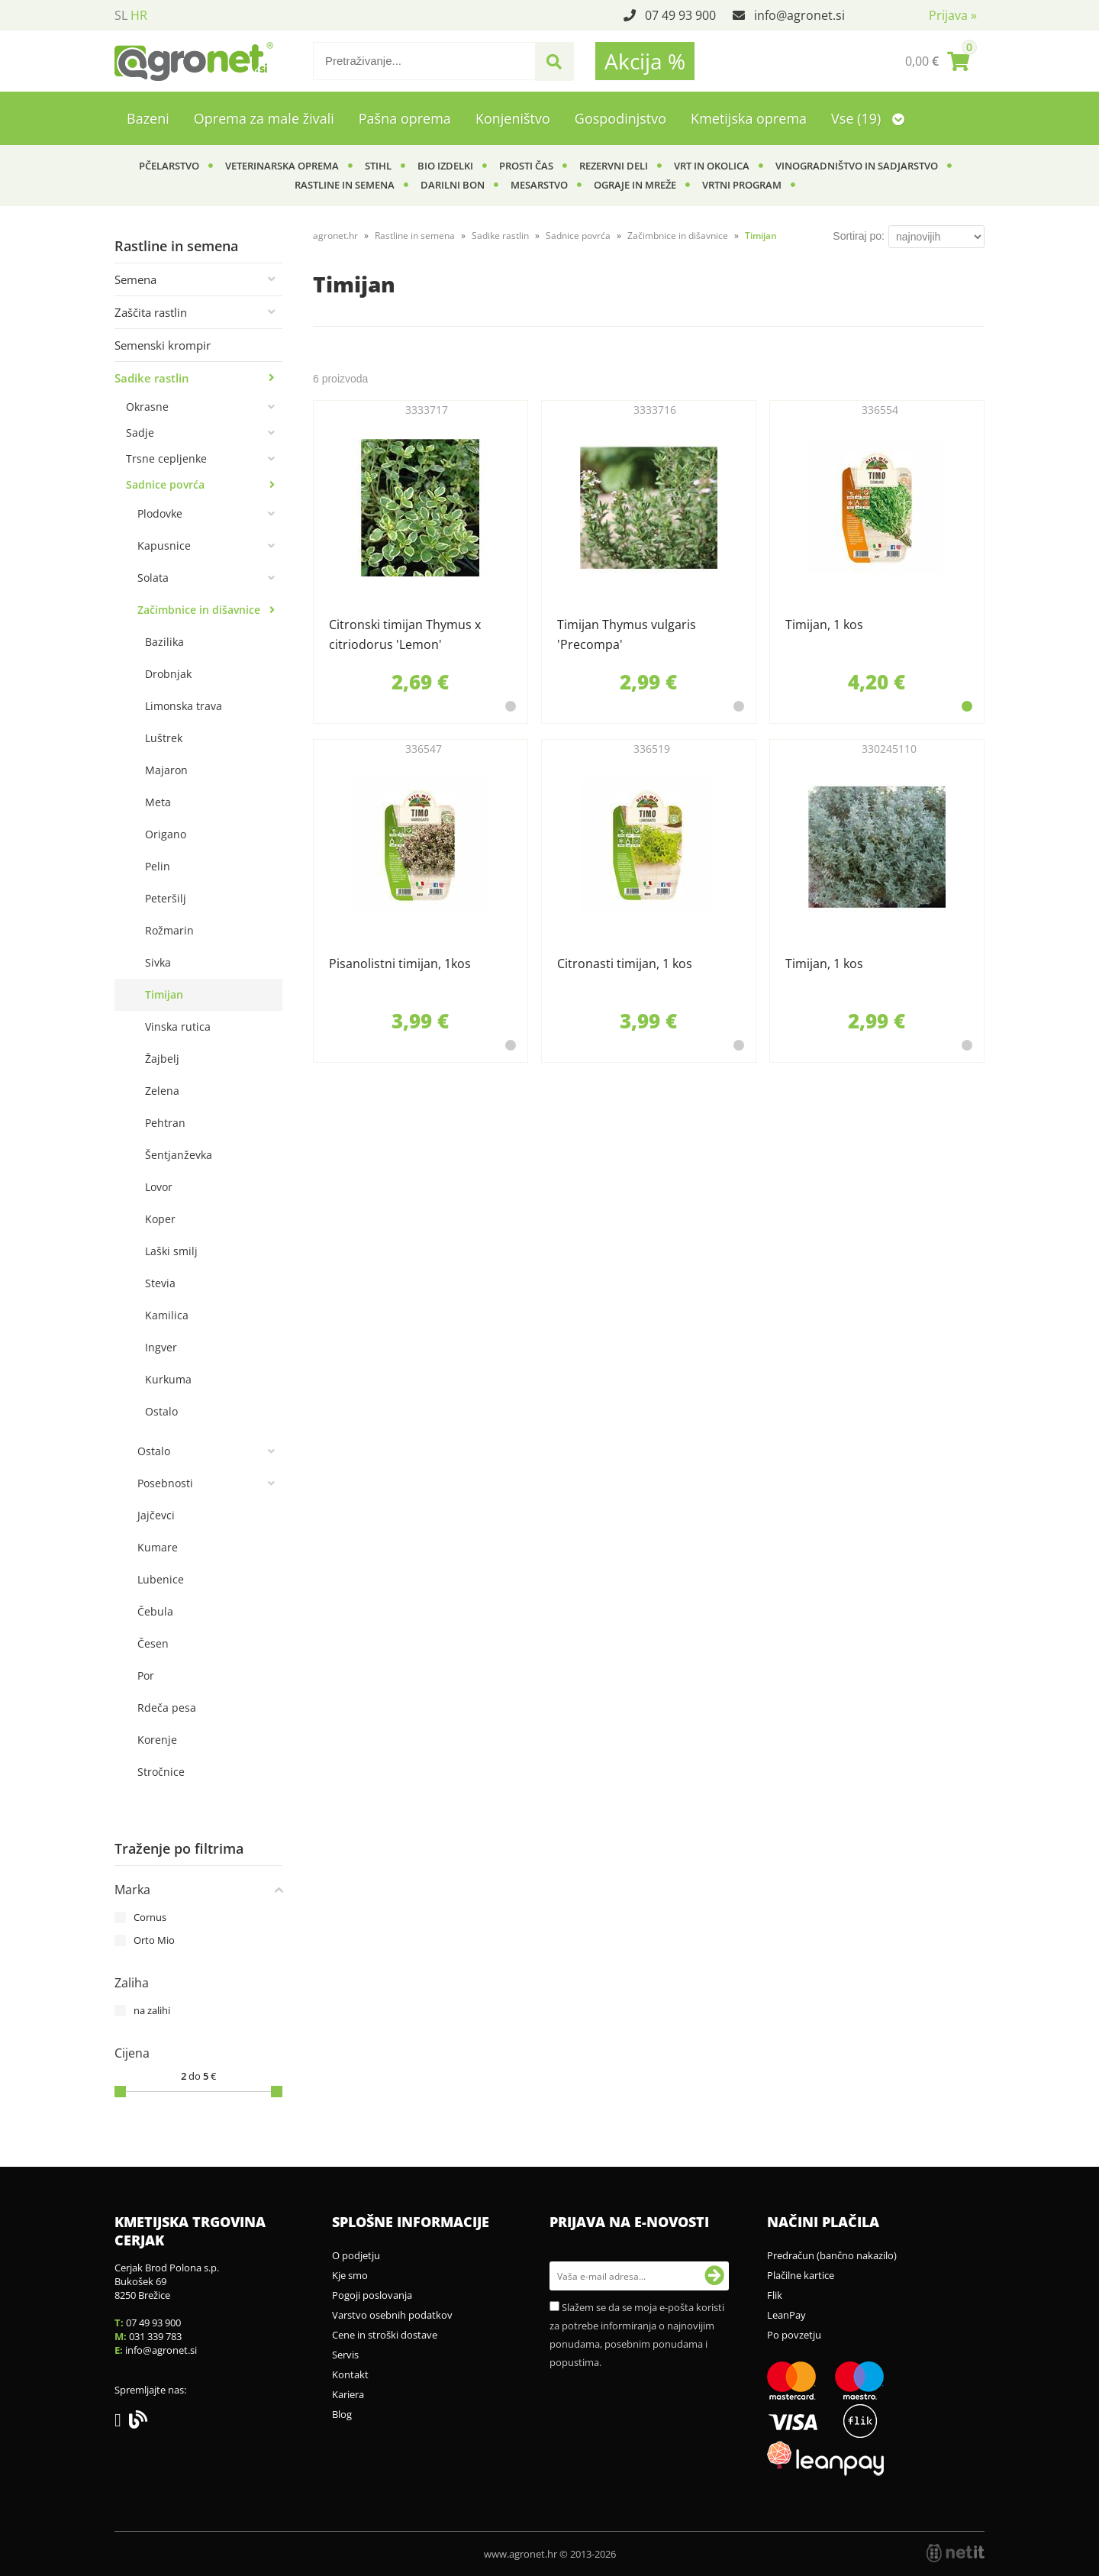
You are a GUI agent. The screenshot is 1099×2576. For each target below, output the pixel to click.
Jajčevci (156, 1515)
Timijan (164, 994)
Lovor (158, 1187)
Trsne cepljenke (166, 458)
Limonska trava (183, 706)
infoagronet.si (799, 15)
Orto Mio (154, 1940)
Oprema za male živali (264, 118)
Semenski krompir (162, 345)
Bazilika (164, 641)
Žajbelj (162, 1058)
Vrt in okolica (711, 166)
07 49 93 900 (680, 15)
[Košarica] (937, 61)
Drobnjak (168, 674)
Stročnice (161, 1771)
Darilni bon (453, 185)
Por (145, 1675)
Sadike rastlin (151, 378)
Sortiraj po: (859, 236)
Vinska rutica (178, 1026)
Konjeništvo (512, 118)
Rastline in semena (345, 185)
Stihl (378, 166)
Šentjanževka (178, 1155)
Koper (160, 1219)
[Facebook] (121, 2422)
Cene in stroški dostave (384, 2335)
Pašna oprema (405, 118)
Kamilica (167, 1315)
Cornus (150, 1917)
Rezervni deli (613, 166)
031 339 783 (155, 2336)
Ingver (161, 1347)
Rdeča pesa (166, 1707)
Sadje (140, 432)
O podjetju (356, 2255)
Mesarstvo (539, 185)
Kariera (348, 2394)
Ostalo (161, 1411)
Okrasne (147, 406)
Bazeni (148, 118)
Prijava (953, 15)
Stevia (160, 1283)
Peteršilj (165, 898)
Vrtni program (742, 185)
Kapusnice (164, 545)
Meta (158, 802)
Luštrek (163, 738)
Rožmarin (169, 930)
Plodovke (159, 513)
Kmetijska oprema (749, 118)
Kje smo (350, 2275)
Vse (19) (867, 118)
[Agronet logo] (193, 61)
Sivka (158, 962)
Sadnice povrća (165, 484)
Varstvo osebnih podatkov (392, 2315)
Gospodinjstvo (620, 118)
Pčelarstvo (169, 166)
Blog (342, 2414)
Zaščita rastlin (150, 312)
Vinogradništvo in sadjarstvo (856, 166)
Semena (135, 279)
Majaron (166, 770)
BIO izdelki (445, 166)
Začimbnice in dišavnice (198, 609)
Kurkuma (168, 1379)
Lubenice (160, 1579)
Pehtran (165, 1122)
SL (120, 15)
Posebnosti (165, 1483)
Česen (153, 1643)
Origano (165, 834)
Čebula (155, 1611)
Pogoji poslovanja (372, 2295)
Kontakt (350, 2374)
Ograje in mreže (635, 185)
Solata (153, 577)
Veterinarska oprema (282, 166)
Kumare (157, 1547)
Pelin (157, 866)
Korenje (157, 1739)
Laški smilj (171, 1251)
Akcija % (644, 61)
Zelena (162, 1090)
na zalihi (152, 2010)
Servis (345, 2354)
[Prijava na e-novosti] (714, 2275)
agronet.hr (335, 235)
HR (139, 15)
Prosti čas (526, 166)
